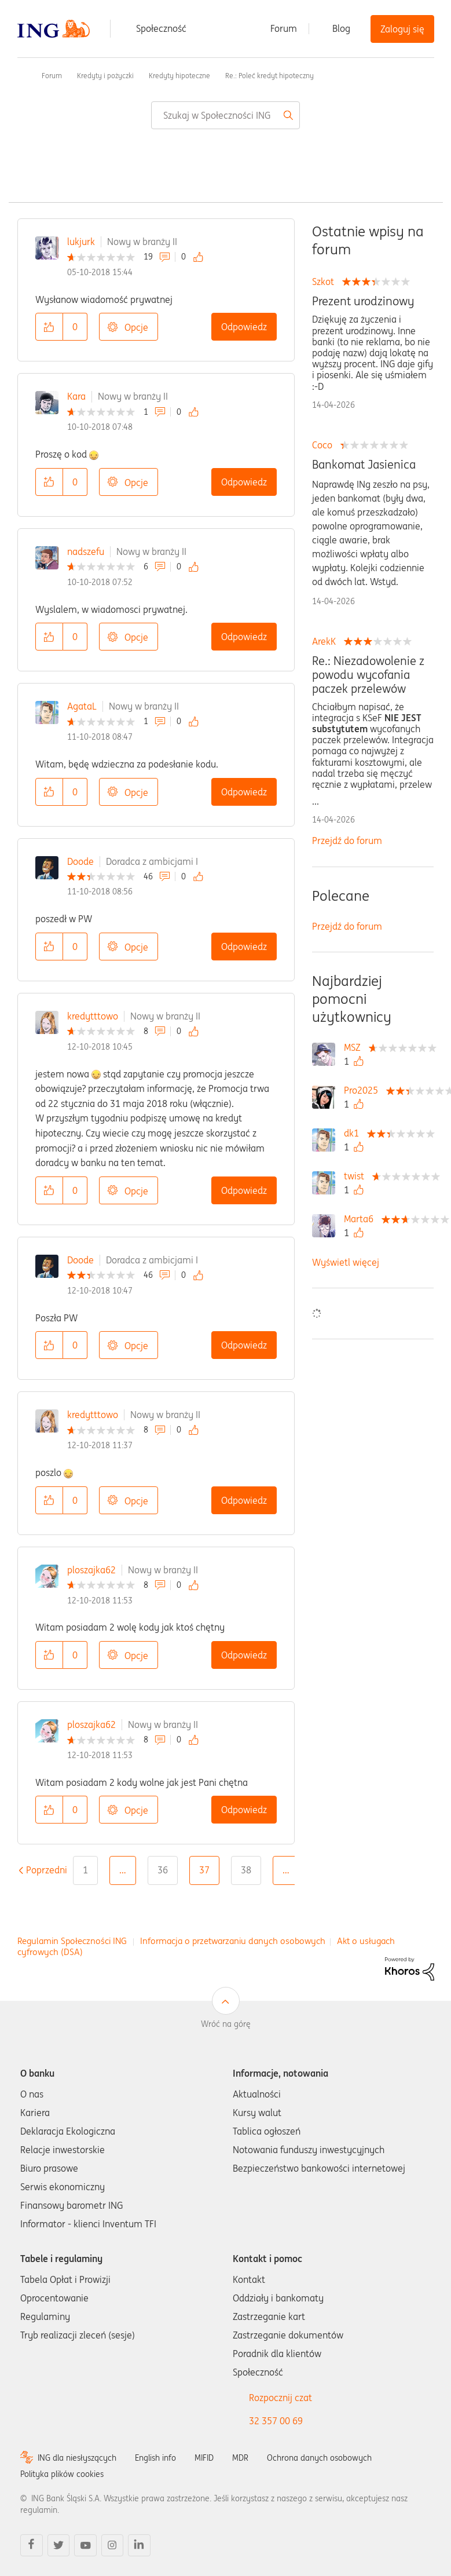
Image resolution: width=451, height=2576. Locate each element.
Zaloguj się (402, 29)
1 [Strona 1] (85, 1870)
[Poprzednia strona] (46, 1870)
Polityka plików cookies (62, 2474)
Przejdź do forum (347, 840)
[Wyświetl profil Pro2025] (364, 1090)
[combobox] (225, 115)
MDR (240, 2458)
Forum (283, 28)
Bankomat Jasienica (364, 465)
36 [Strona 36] (162, 1870)
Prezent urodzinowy (363, 301)
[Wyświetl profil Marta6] (361, 1219)
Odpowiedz (244, 326)
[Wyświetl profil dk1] (354, 1133)
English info (155, 2458)
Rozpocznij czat (280, 2397)
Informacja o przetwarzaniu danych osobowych (232, 1940)
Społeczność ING (22, 75)
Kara (76, 396)
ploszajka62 (91, 1570)
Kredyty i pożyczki (105, 75)
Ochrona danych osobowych (319, 2458)
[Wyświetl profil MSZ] (355, 1047)
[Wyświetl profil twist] (357, 1176)
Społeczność (161, 28)
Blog (341, 28)
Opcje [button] (136, 327)
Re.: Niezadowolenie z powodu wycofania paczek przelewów (368, 675)
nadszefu (85, 551)
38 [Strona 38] (246, 1870)
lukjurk (81, 241)
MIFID (204, 2458)
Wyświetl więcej (345, 1262)
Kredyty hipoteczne (179, 75)
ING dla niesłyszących (77, 2458)
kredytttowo (92, 1016)
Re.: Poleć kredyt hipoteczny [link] (269, 75)
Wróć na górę (226, 2024)
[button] (49, 327)
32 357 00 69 (276, 2421)
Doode (80, 861)
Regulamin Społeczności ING (72, 1940)
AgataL (82, 706)
